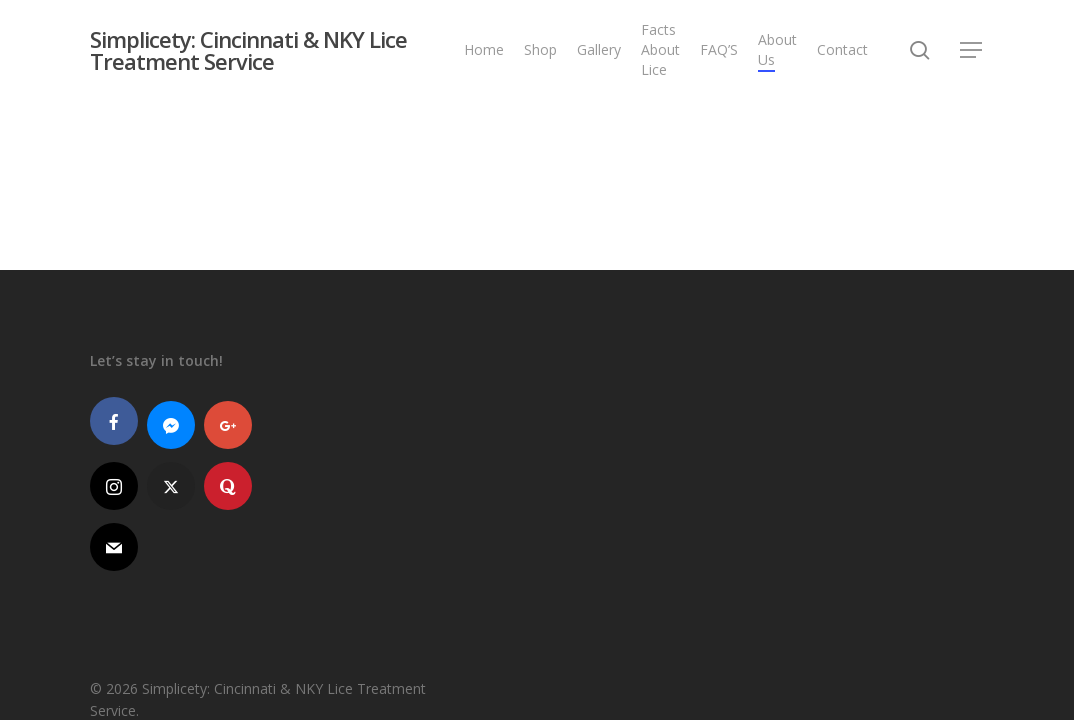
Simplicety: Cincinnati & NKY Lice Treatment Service (248, 50)
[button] (972, 50)
